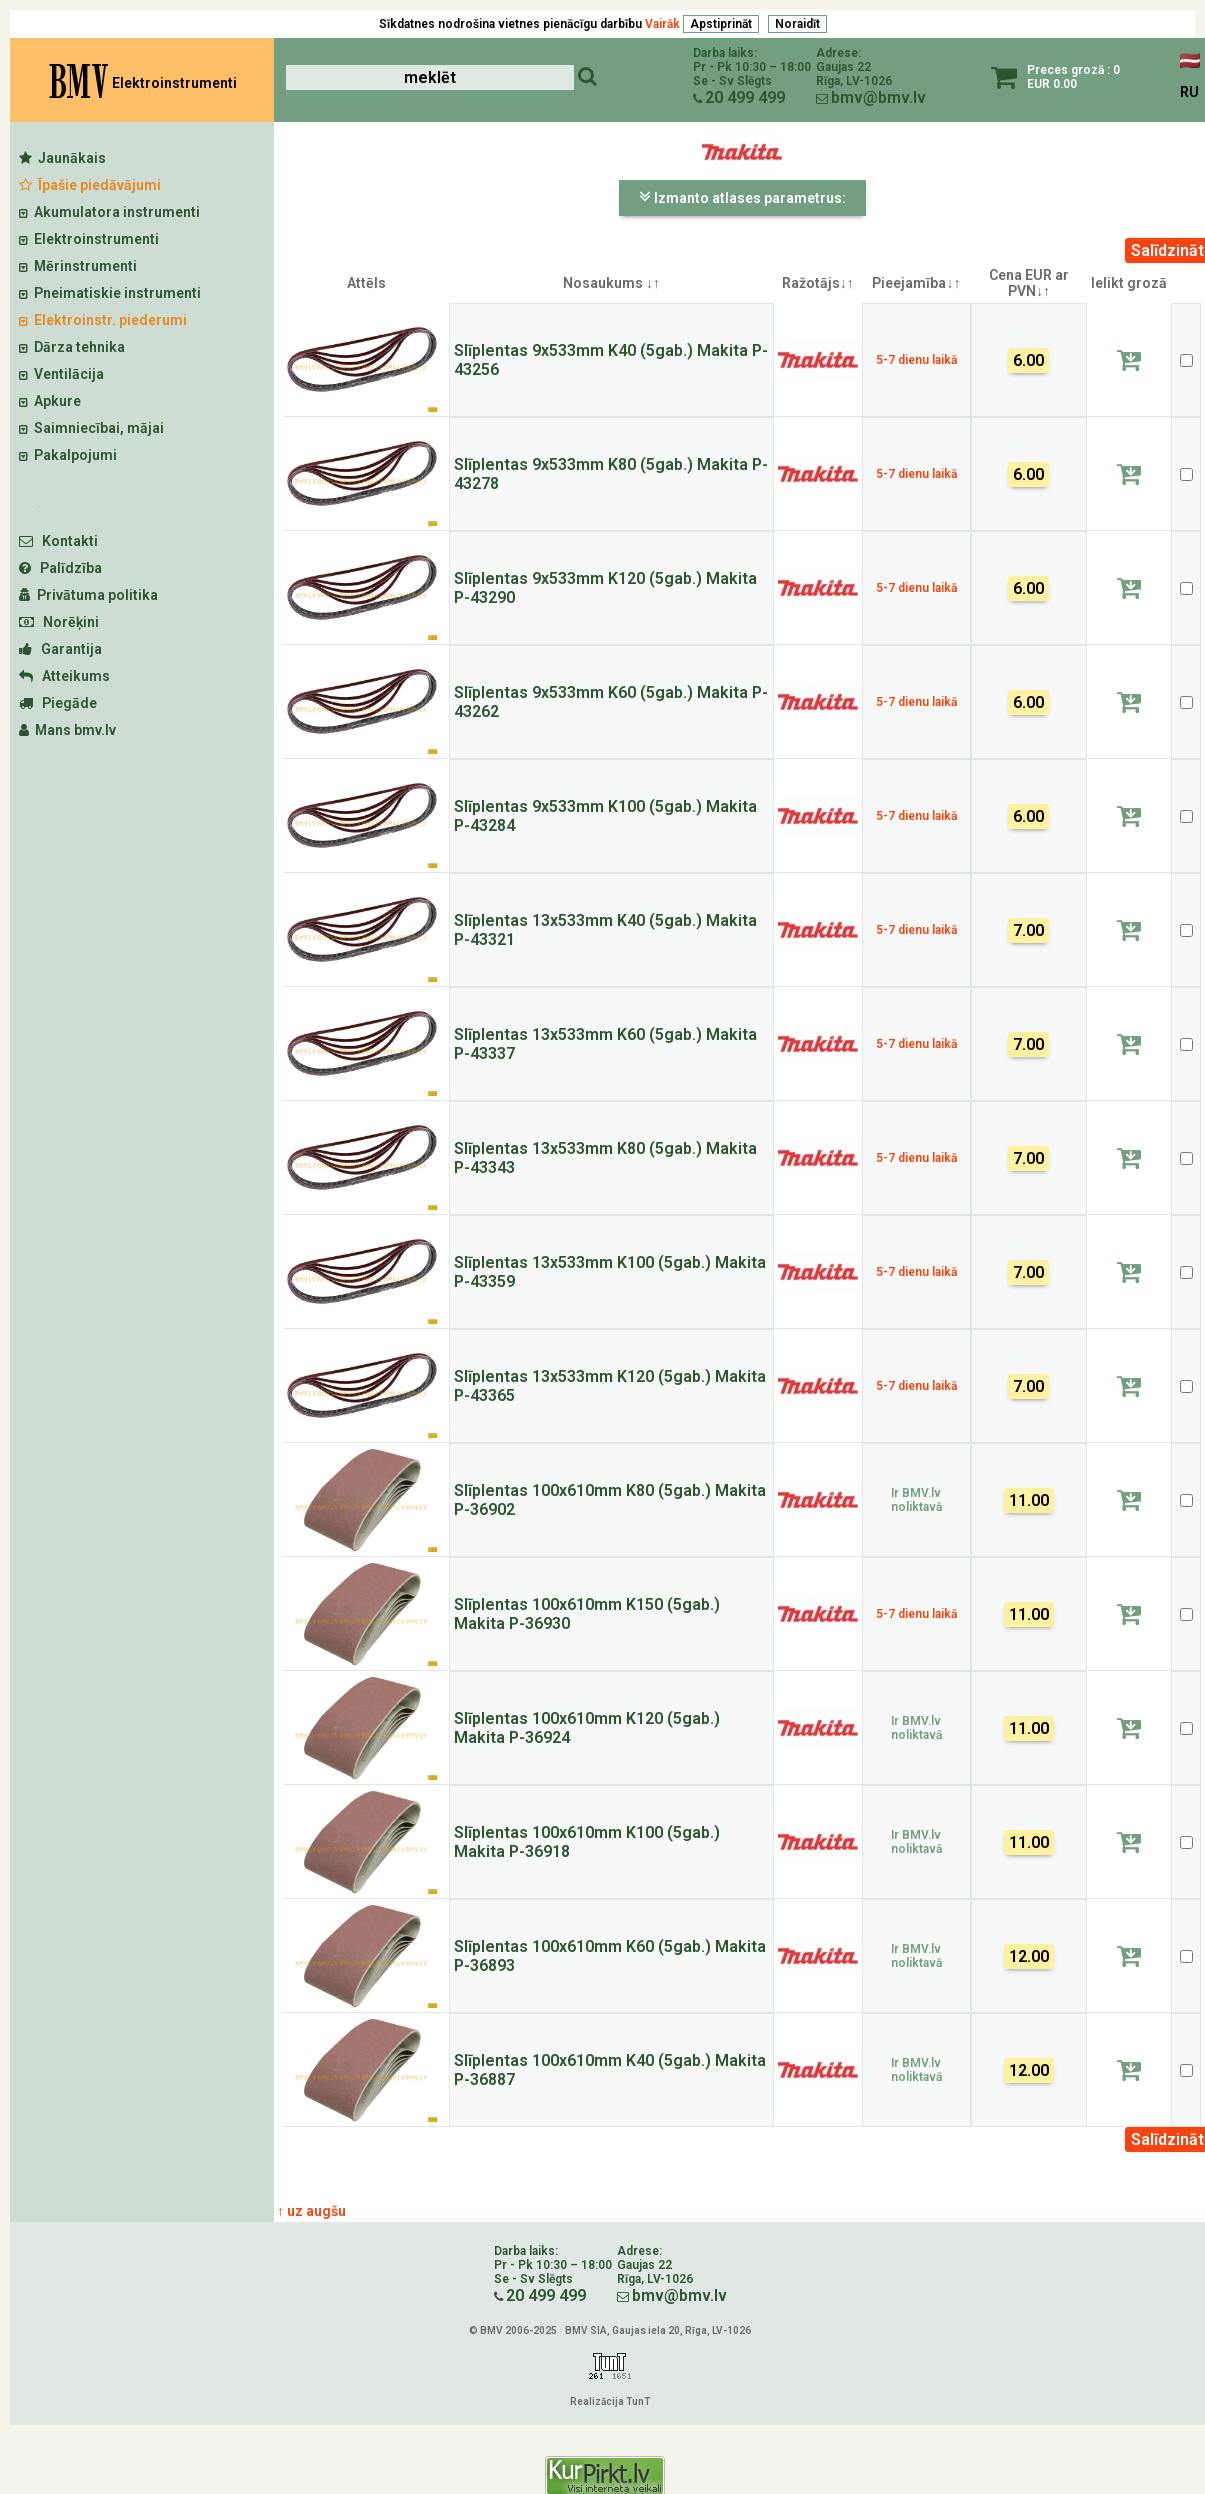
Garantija (60, 649)
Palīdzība (60, 568)
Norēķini (59, 622)
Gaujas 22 (843, 67)
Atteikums (64, 676)
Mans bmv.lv (67, 730)
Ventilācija (61, 374)
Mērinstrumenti (78, 266)
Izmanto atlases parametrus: (742, 197)
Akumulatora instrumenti (109, 212)
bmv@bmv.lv (878, 97)
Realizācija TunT (610, 2401)
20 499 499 (745, 97)
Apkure (50, 401)
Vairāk (662, 24)
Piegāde (58, 703)
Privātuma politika (88, 595)
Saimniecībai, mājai (91, 428)
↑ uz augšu (311, 2211)
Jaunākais (62, 158)
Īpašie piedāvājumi (90, 185)
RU (1189, 92)
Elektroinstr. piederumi (103, 320)
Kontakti (58, 541)
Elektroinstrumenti (89, 239)
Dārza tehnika (72, 347)
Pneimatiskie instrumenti (110, 293)
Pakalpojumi (68, 455)
